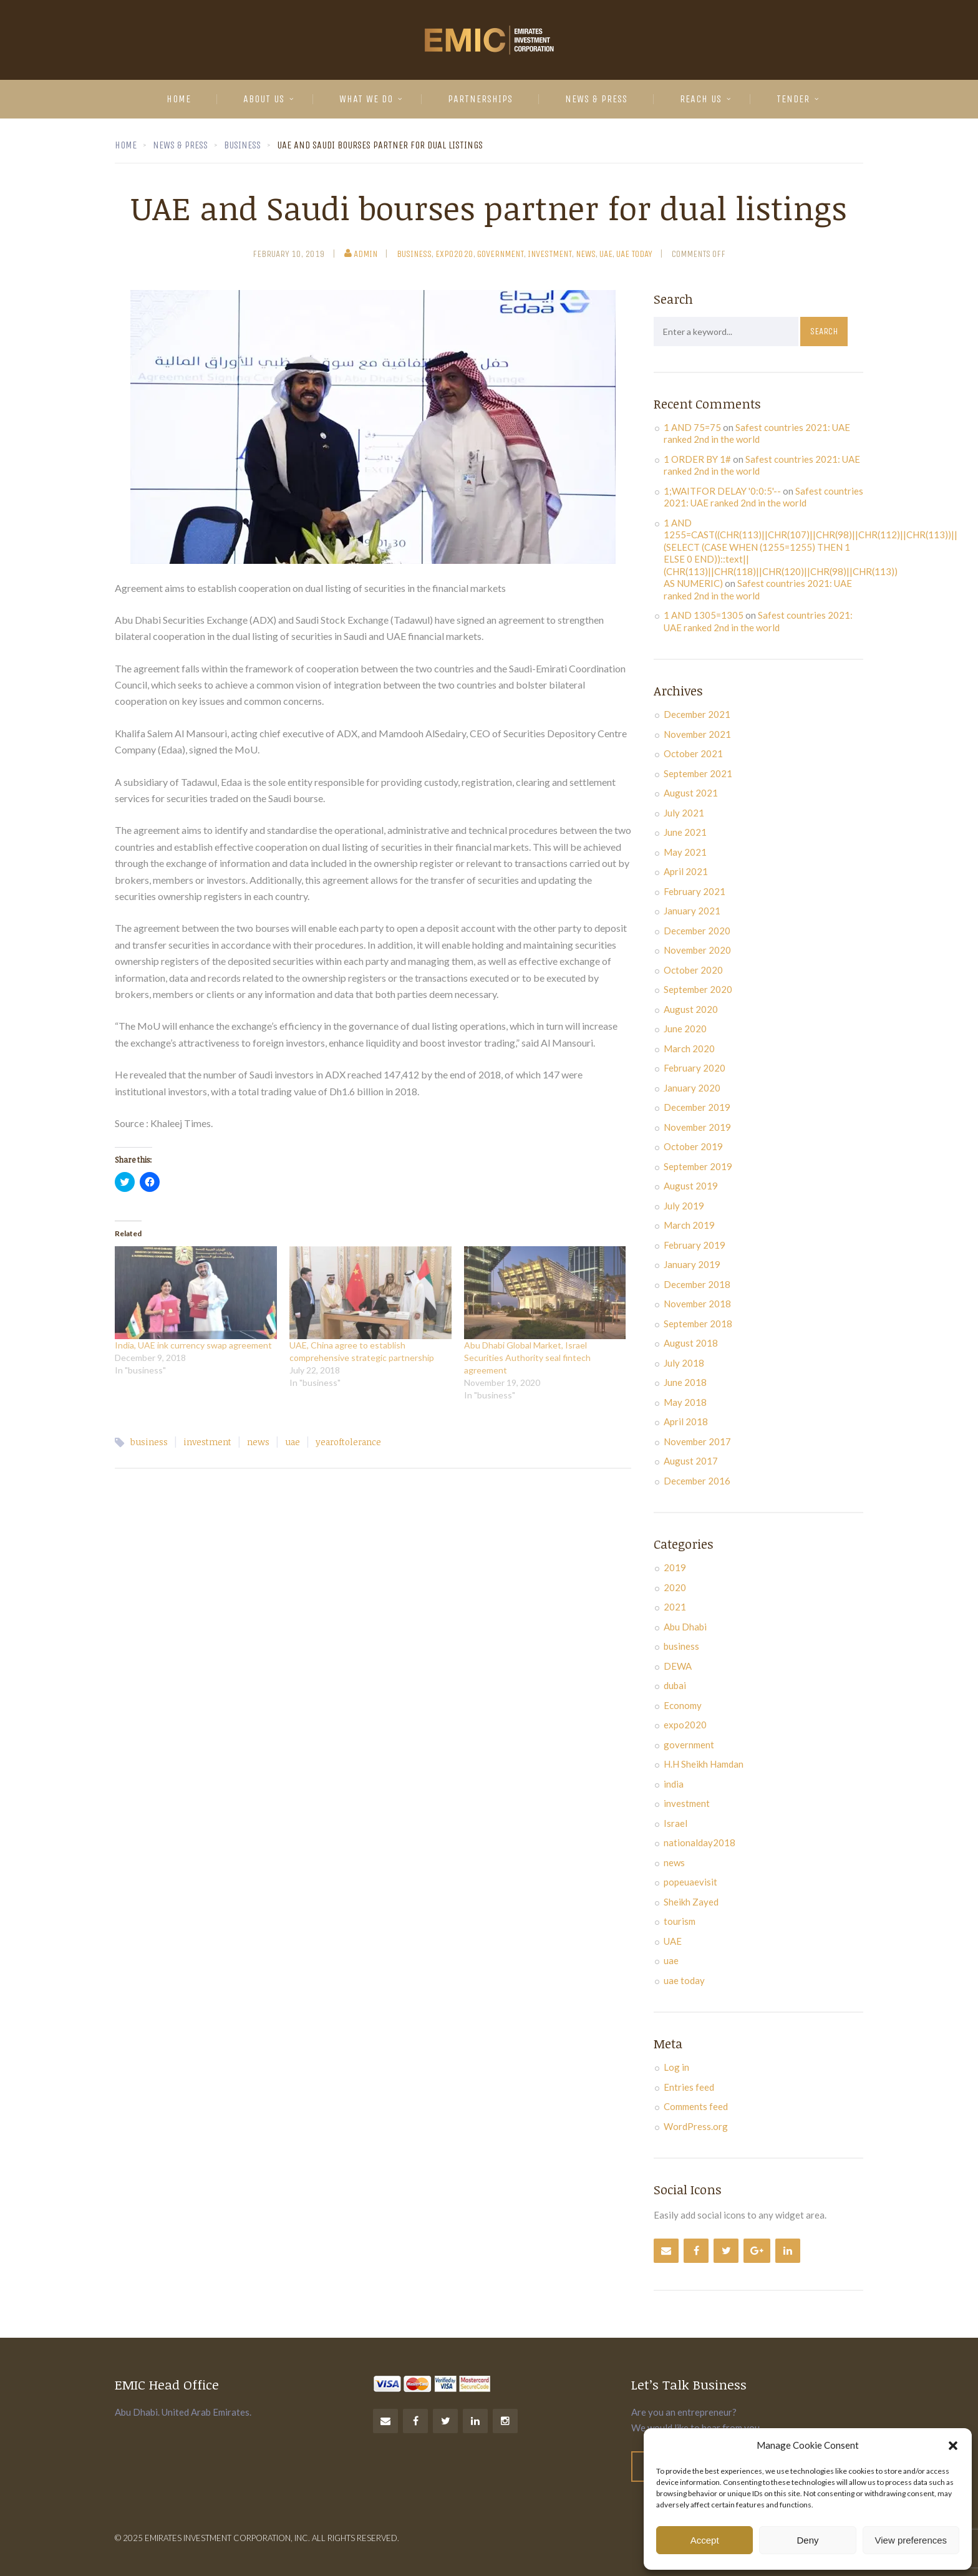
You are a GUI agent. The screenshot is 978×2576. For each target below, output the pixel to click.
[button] (953, 2445)
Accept (704, 2540)
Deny (807, 2540)
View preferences (911, 2540)
